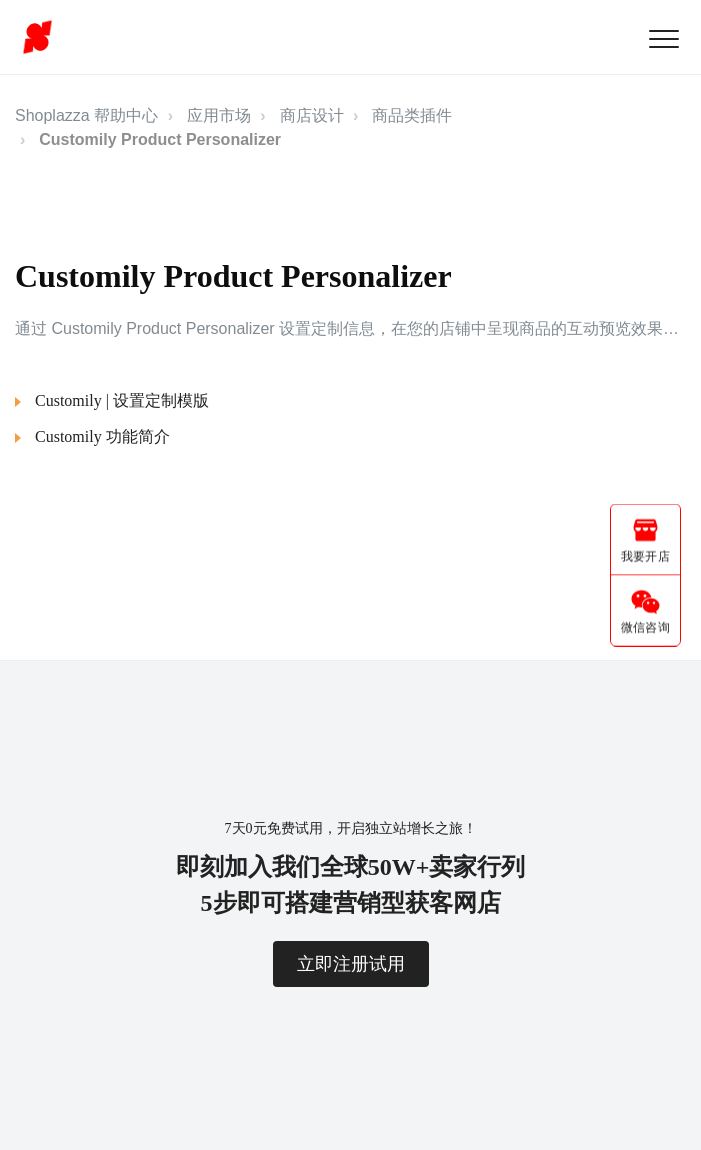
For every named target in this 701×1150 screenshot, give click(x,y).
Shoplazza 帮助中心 (86, 115)
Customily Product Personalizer (160, 139)
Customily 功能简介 (102, 436)
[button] (663, 38)
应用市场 (219, 115)
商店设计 (312, 115)
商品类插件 (412, 115)
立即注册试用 (351, 964)
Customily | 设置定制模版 (122, 400)
